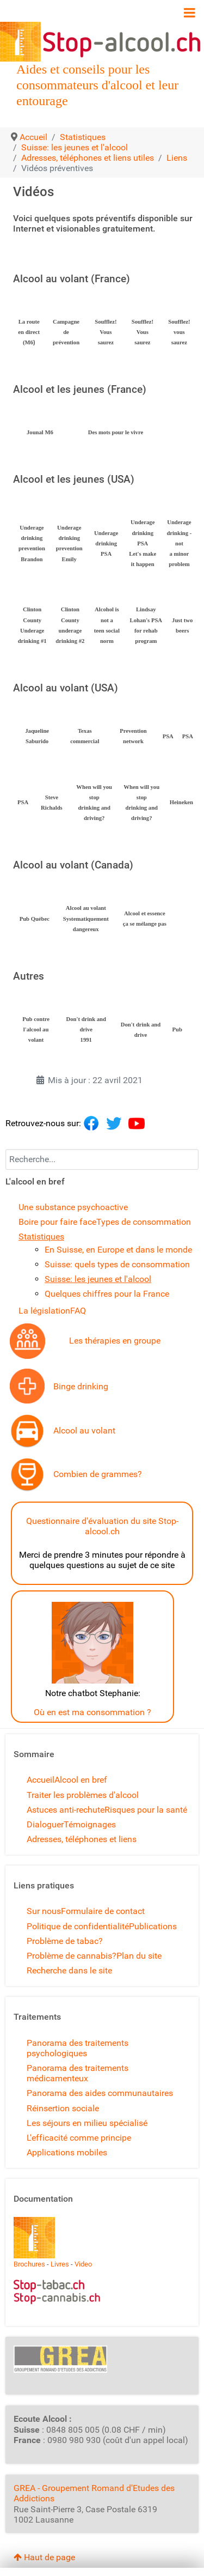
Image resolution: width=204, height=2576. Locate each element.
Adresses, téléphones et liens (82, 1839)
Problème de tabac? (65, 1941)
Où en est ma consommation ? (92, 1712)
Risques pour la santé (145, 1810)
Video (83, 2264)
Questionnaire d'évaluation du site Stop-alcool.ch (102, 1526)
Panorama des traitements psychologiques (77, 2048)
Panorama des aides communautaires (100, 2093)
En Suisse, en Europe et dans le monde (118, 1249)
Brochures (29, 2264)
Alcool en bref (80, 1780)
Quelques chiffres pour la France (107, 1294)
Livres (60, 2264)
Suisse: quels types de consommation (117, 1264)
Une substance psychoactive (73, 1207)
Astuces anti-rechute (65, 1810)
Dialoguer (45, 1824)
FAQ (78, 1310)
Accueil (40, 1780)
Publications (153, 1926)
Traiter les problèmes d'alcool (83, 1795)
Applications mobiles (67, 2152)
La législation (44, 1310)
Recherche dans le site (69, 1970)
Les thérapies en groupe (114, 1340)
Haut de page (44, 2557)
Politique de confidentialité (78, 1926)
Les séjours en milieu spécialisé (87, 2123)
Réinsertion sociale (63, 2108)
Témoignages (90, 1824)
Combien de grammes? (97, 1474)
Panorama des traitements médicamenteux (77, 2073)
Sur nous (44, 1911)
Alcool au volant (84, 1430)
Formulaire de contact (103, 1911)
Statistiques (41, 1236)
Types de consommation (143, 1222)
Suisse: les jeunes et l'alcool (98, 1279)
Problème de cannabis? (71, 1956)
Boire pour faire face (57, 1222)
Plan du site (139, 1956)
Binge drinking (80, 1386)
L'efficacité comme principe (79, 2138)
